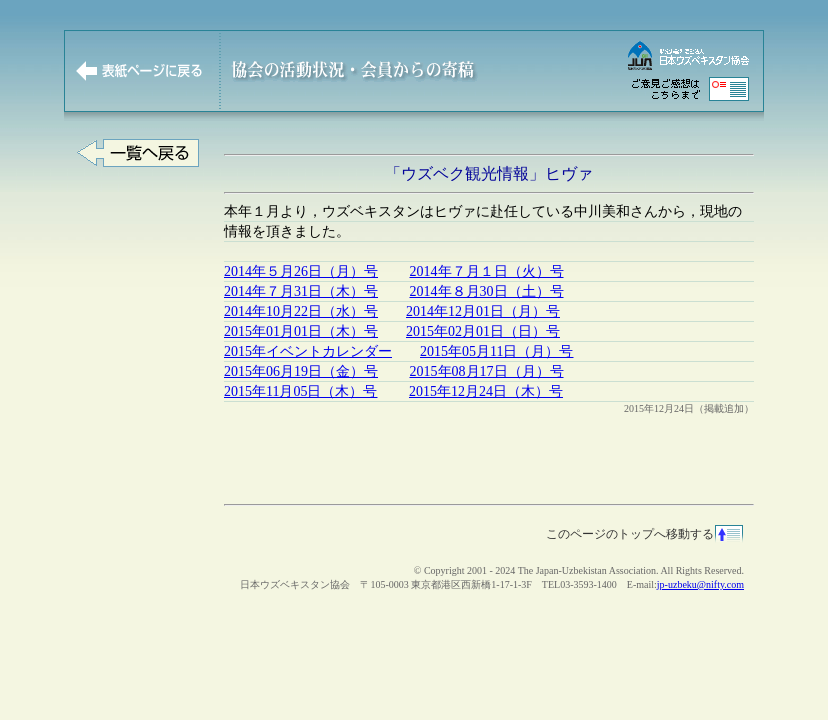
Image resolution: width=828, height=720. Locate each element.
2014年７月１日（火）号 (487, 271)
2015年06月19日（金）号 (301, 371)
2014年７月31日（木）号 (301, 291)
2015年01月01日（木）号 (301, 331)
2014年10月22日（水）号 (301, 311)
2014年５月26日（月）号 (301, 271)
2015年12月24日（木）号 (486, 391)
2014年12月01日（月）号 (483, 311)
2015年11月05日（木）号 (300, 391)
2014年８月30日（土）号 (487, 291)
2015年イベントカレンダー (308, 351)
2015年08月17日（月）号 (487, 371)
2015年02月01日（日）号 (483, 331)
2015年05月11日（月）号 (496, 351)
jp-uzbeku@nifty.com (700, 584)
